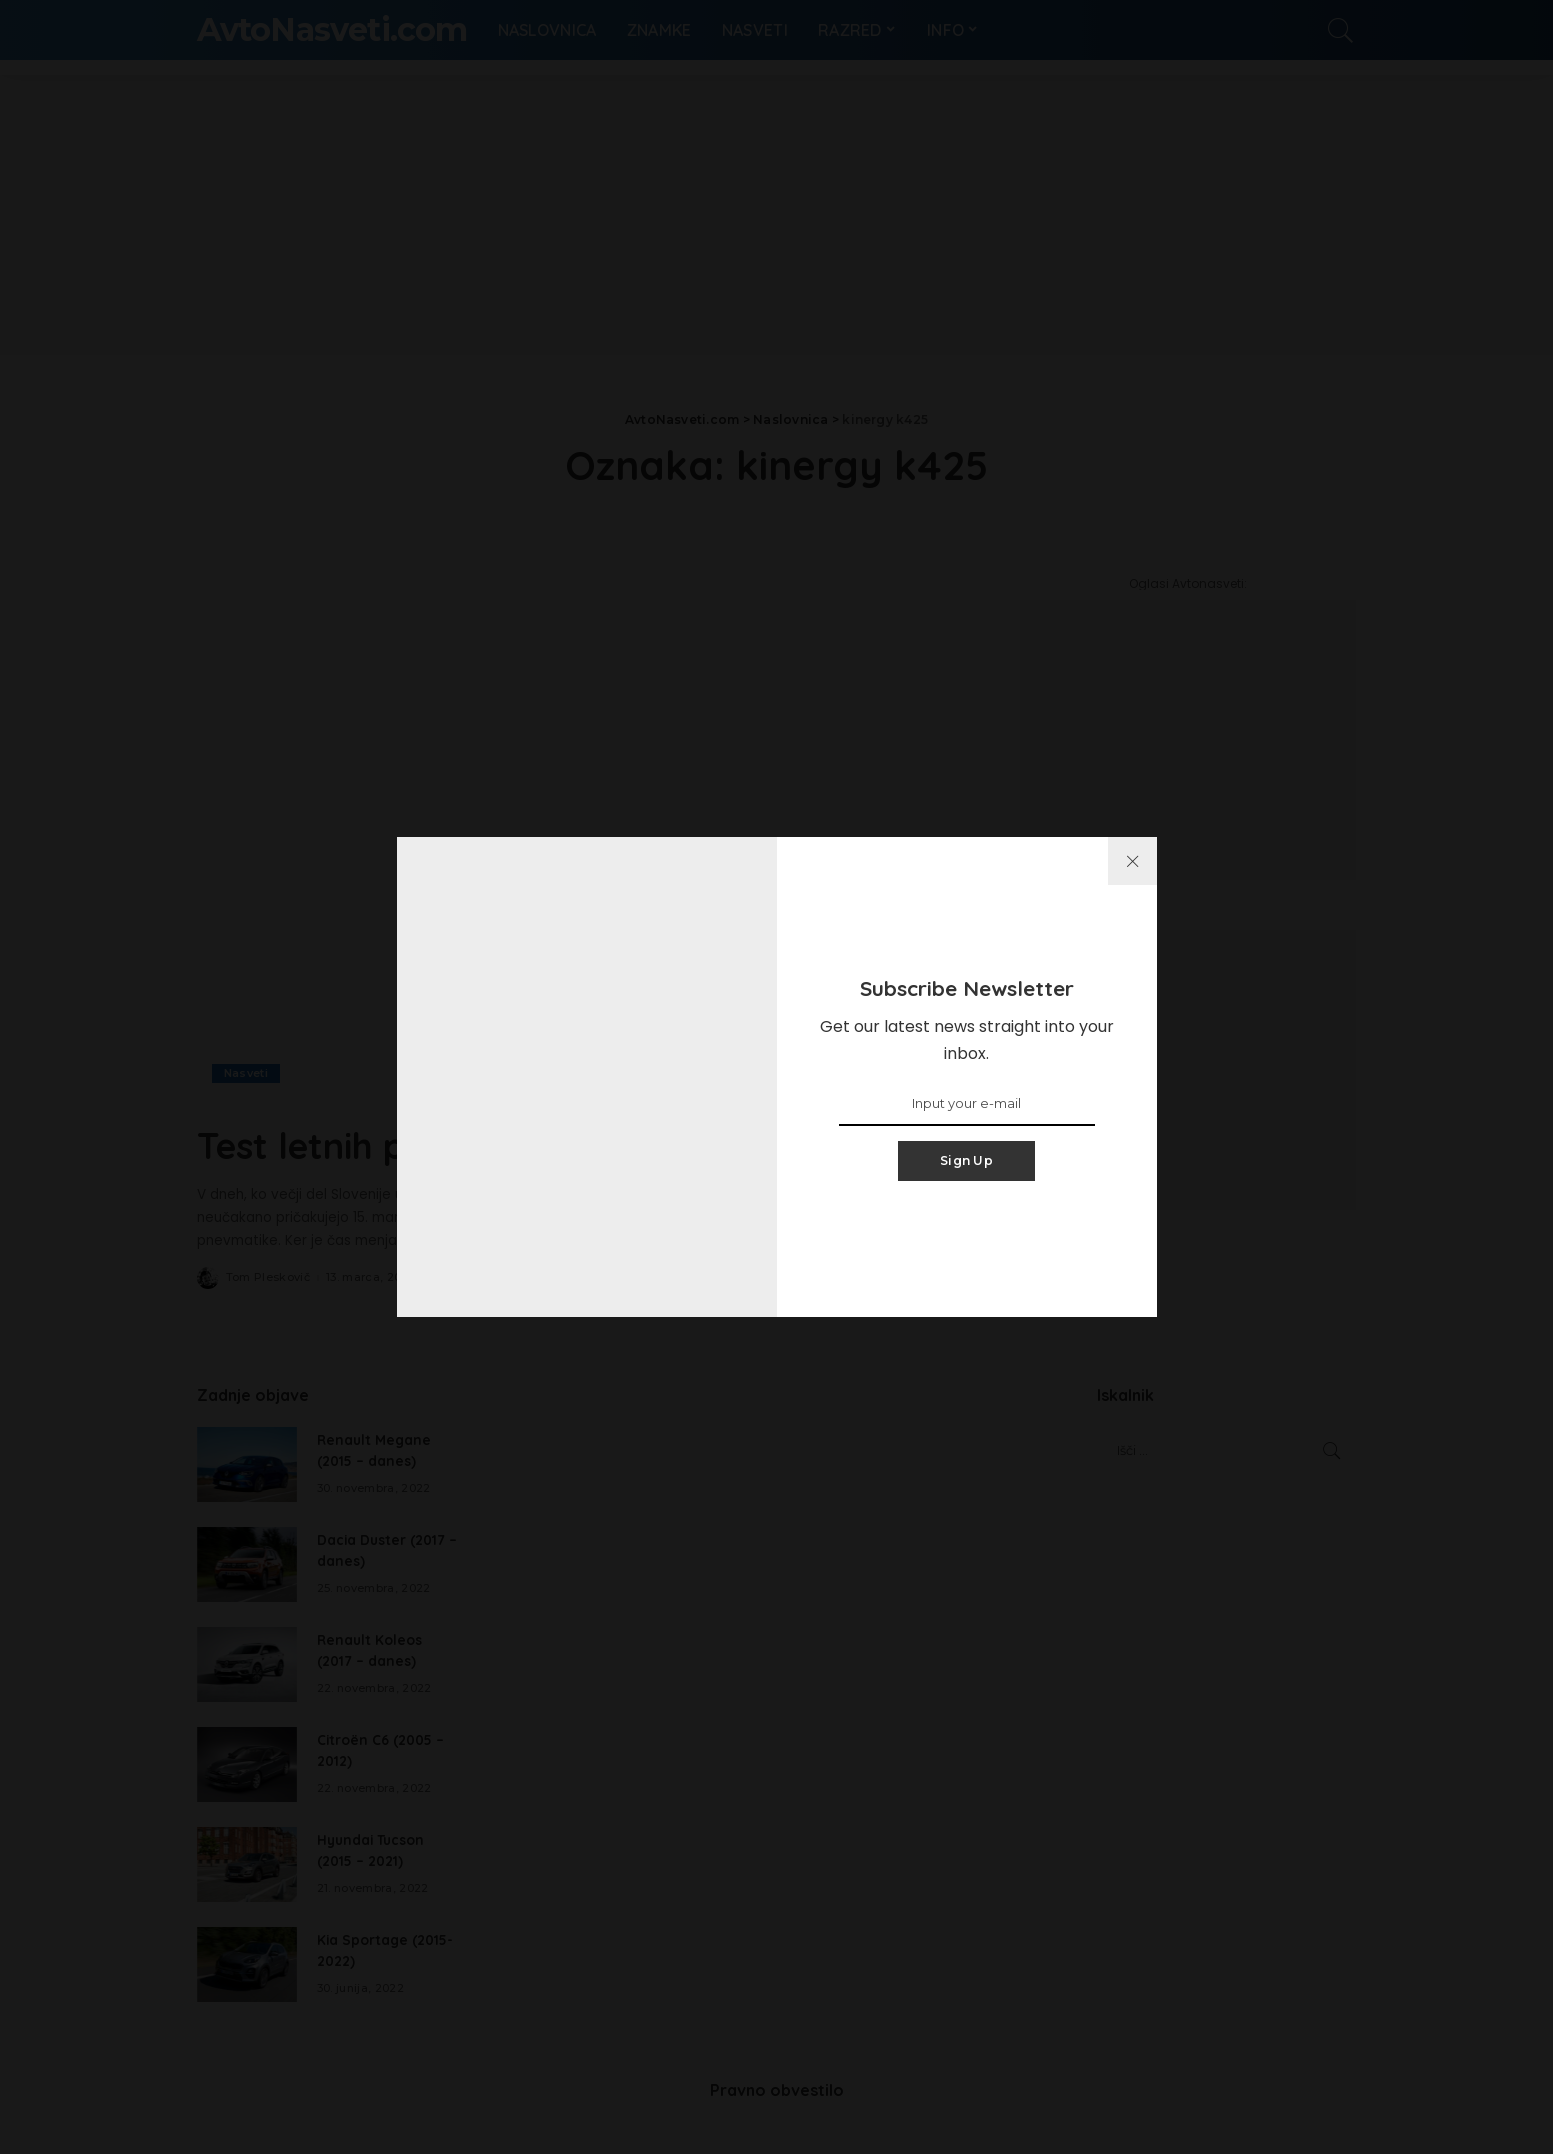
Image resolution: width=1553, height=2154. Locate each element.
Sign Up (966, 1160)
